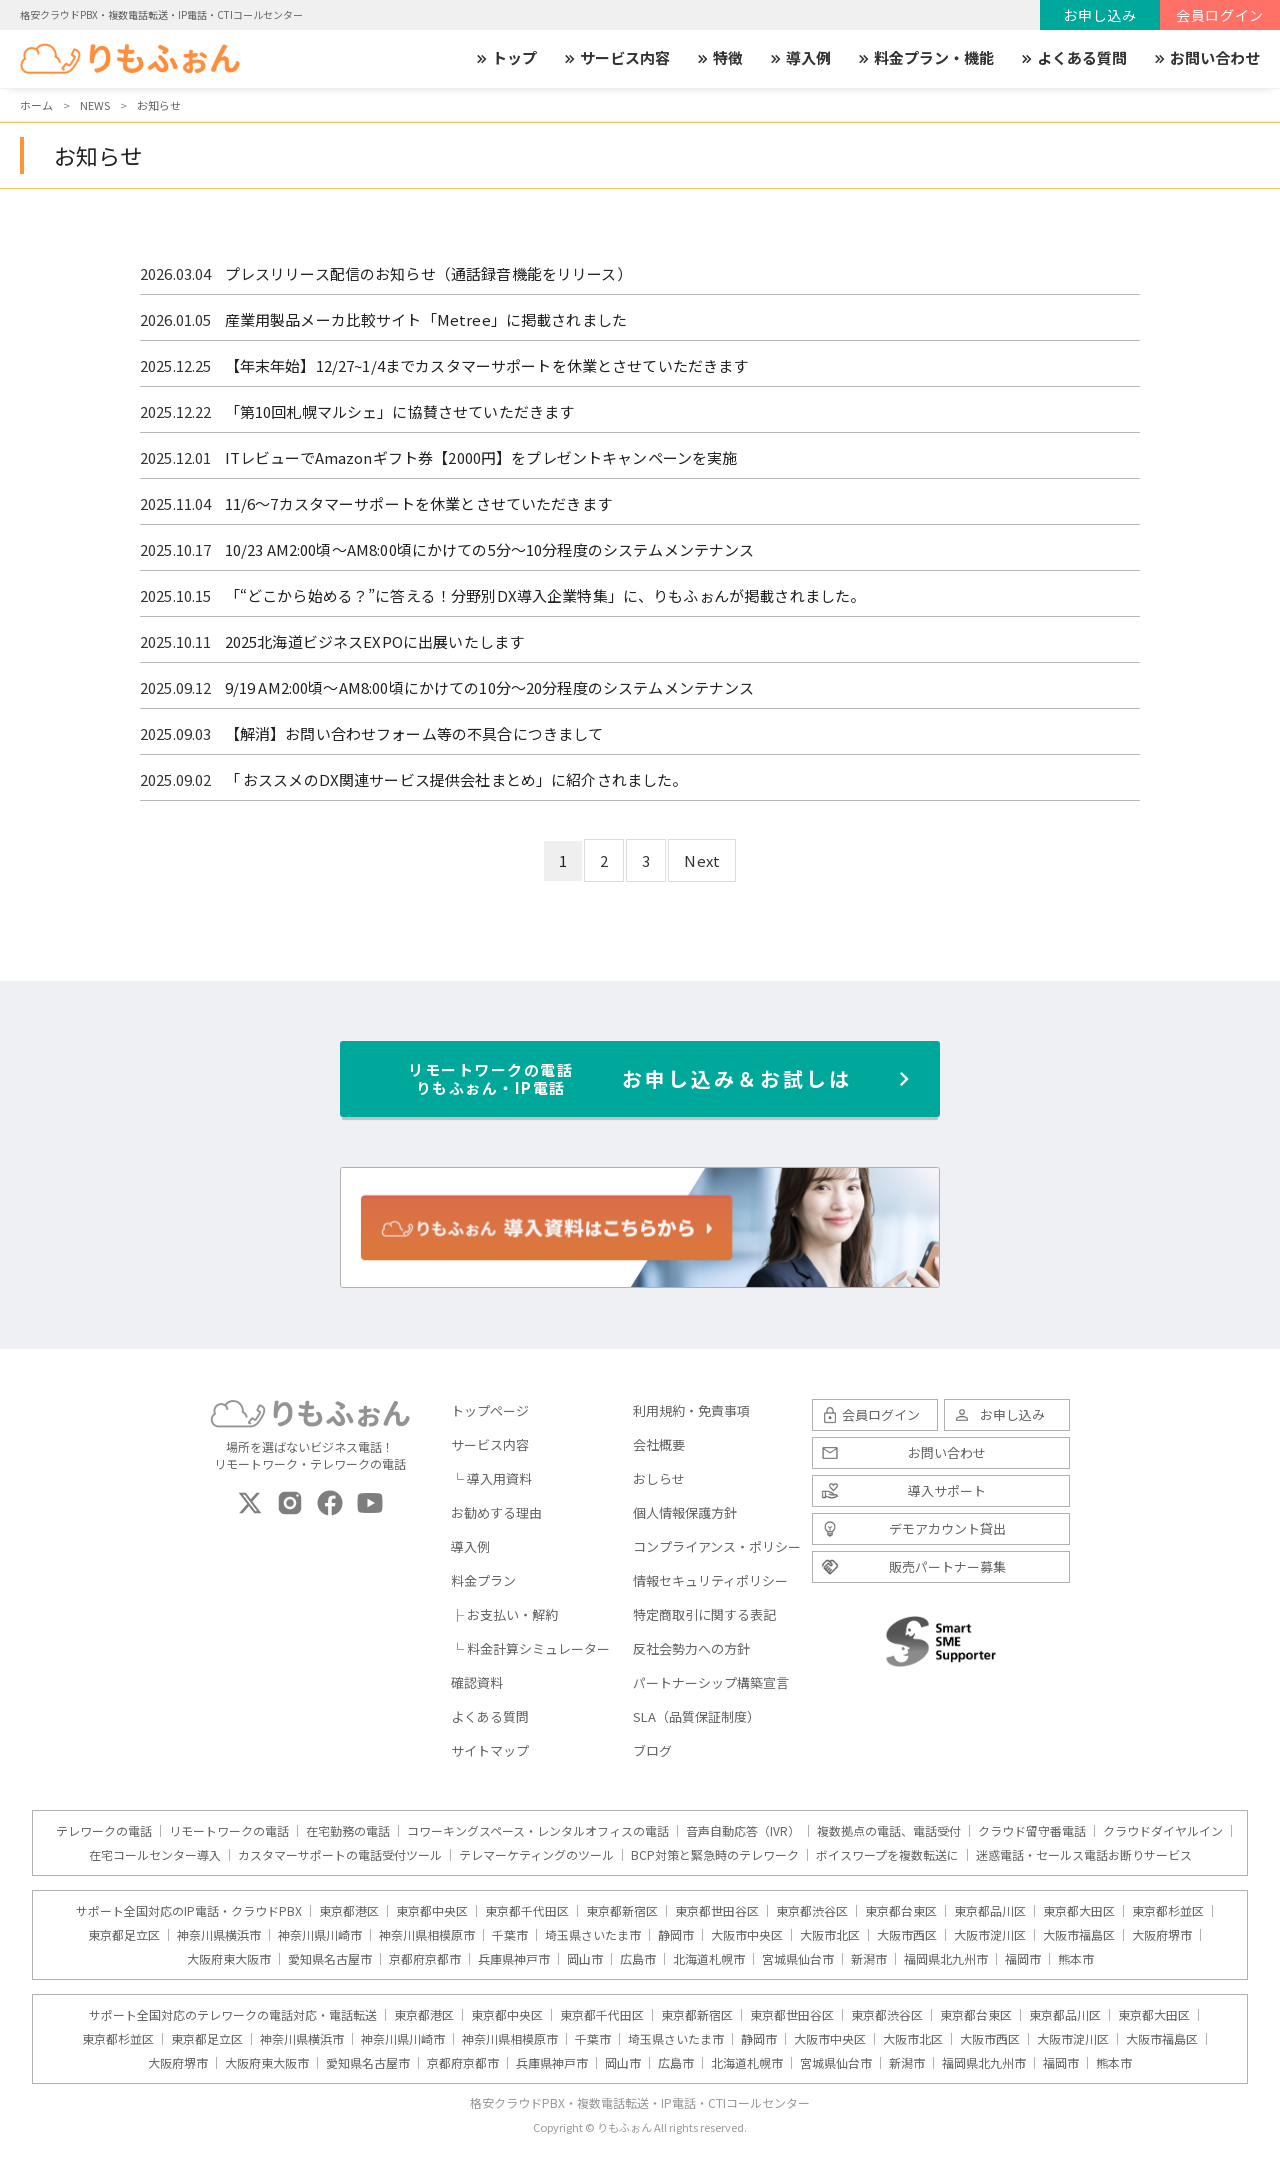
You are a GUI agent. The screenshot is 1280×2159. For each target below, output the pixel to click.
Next (702, 860)
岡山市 (585, 1959)
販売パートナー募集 (947, 1566)
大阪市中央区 (747, 1935)
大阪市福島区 (1079, 1935)
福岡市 (1023, 1959)
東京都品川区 (990, 1911)
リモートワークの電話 (229, 1831)
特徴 (719, 58)
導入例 (799, 58)
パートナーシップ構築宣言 (711, 1682)
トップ (505, 58)
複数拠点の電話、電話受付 (889, 1831)
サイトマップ (490, 1750)
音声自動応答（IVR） (743, 1831)
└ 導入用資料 (491, 1478)
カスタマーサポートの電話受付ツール (340, 1855)
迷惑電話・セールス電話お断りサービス (1084, 1855)
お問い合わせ (1206, 58)
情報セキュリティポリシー (710, 1580)
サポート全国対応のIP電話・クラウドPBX (189, 1911)
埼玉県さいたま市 (593, 1935)
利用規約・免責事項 (691, 1410)
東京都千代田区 (527, 1911)
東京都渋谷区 (812, 1911)
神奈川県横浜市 (219, 1935)
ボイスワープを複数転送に (887, 1855)
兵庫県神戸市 (514, 1959)
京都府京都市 (425, 1959)
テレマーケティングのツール (536, 1855)
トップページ (490, 1410)
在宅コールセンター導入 (155, 1855)
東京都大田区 (1079, 1911)
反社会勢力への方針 (691, 1648)
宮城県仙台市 (798, 1959)
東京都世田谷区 (717, 1911)
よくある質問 (1073, 58)
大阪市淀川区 (990, 1935)
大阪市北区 (830, 1935)
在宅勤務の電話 (348, 1831)
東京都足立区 (124, 1935)
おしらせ (659, 1478)
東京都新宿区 (622, 1911)
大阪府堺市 (1162, 1935)
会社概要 (659, 1444)
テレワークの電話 (104, 1831)
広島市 (638, 1959)
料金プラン (483, 1580)
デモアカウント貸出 (947, 1528)
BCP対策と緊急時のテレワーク (715, 1855)
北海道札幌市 (709, 1959)
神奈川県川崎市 (320, 1935)
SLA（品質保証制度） (696, 1716)
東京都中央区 (432, 1911)
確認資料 (477, 1682)
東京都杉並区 (1168, 1911)
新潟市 (869, 1959)
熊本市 (1076, 1959)
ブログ (652, 1750)
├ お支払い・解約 (504, 1614)
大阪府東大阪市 (229, 1959)
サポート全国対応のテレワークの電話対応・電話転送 (233, 2015)
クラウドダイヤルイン (1163, 1831)
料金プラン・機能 (925, 58)
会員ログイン (1220, 15)
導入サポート (947, 1490)
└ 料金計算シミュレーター (530, 1648)
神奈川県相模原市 (427, 1935)
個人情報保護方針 (685, 1512)
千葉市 (510, 1935)
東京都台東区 (901, 1911)
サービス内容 (616, 58)
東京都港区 (349, 1911)
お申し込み (1100, 15)
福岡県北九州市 (946, 1959)
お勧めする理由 (496, 1512)
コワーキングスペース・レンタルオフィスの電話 (538, 1831)
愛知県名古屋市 (330, 1959)
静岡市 (676, 1935)
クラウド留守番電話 (1032, 1831)
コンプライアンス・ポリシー (717, 1546)
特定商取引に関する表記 (704, 1614)
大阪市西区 (907, 1935)
